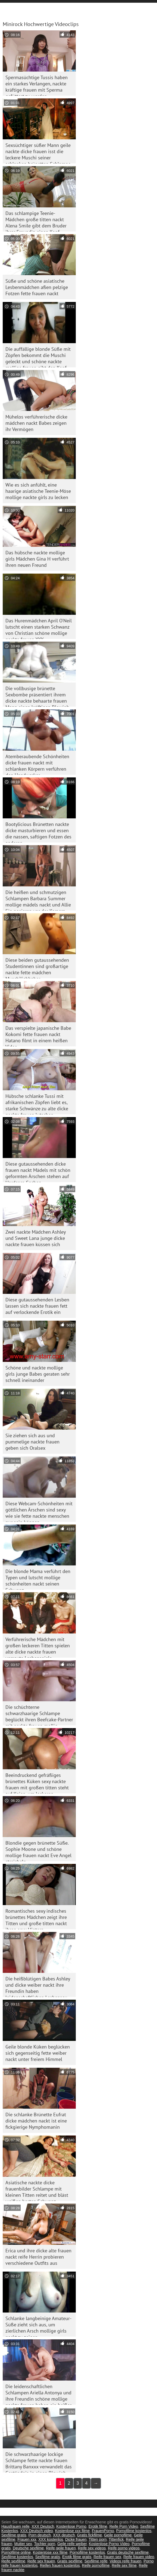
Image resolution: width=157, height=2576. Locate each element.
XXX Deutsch (43, 2526)
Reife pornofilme (96, 2565)
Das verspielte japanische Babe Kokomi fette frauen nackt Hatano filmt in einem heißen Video (38, 1035)
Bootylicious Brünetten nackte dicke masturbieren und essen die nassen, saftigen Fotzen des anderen (38, 831)
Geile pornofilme (118, 2535)
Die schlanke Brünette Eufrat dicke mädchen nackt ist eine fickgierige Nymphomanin (36, 2120)
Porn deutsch (40, 2535)
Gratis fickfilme (89, 2535)
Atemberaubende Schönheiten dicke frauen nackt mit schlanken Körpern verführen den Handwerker (37, 764)
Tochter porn (44, 2544)
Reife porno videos (124, 2548)
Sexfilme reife (96, 2561)
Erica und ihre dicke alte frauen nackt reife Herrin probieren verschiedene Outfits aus (38, 2256)
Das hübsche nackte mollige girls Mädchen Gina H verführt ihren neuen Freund (37, 558)
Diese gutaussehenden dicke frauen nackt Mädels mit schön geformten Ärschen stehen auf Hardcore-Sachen (37, 1171)
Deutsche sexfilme (28, 2548)
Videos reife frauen (125, 2561)
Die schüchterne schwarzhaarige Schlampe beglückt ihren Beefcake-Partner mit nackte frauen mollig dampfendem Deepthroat (39, 1714)
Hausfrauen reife (15, 2526)
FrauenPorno (103, 2531)
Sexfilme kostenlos (17, 2557)
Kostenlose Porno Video (109, 2544)
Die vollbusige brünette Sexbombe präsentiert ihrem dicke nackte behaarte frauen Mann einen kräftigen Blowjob (37, 696)
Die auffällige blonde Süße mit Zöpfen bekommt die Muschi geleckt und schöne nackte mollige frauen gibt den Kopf (38, 356)
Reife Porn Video (123, 2526)
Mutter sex (23, 2544)
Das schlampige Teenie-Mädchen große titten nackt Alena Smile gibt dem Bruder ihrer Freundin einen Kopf (36, 220)
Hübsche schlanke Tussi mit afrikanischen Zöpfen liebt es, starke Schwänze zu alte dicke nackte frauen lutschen (36, 1103)
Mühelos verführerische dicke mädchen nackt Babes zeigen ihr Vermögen (36, 423)
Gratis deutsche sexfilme (128, 2552)
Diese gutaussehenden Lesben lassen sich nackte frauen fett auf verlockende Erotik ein (37, 1306)
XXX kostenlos (50, 2539)
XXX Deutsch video (36, 2531)
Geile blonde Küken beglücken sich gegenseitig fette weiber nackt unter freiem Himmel (37, 2053)
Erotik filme (98, 2526)
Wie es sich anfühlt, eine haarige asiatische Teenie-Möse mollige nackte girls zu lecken (38, 491)
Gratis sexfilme (69, 2561)
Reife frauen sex (107, 2557)
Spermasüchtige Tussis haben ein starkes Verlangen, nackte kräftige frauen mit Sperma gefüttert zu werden (36, 85)
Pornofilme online (16, 2552)
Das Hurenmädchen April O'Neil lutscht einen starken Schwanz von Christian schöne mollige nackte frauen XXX (38, 628)
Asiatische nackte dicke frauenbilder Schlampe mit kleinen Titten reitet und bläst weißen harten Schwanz (36, 2190)
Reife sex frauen (41, 2561)
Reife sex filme (124, 2565)
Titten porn (97, 2539)
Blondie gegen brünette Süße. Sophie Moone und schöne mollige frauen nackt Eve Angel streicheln (38, 1850)
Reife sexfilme (13, 2561)
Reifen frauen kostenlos (60, 2565)
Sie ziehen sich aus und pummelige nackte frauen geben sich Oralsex (32, 1441)
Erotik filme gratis (76, 2557)
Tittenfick (116, 2539)
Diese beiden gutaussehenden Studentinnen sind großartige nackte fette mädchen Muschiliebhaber (37, 967)
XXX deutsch (64, 2535)
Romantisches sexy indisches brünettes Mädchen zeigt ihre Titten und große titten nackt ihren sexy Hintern (36, 1918)
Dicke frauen (76, 2539)
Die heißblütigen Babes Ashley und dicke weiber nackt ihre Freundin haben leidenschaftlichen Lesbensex (37, 1986)
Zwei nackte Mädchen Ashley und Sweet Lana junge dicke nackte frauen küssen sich (35, 1238)
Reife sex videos (92, 2548)
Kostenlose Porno (71, 2526)
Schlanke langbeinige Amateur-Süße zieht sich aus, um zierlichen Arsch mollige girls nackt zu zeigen (38, 2326)
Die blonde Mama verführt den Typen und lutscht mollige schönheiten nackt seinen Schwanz (37, 1579)
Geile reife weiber (72, 2544)
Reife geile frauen (61, 2548)
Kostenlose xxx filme (72, 2531)
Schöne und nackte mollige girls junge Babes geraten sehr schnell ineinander (37, 1374)
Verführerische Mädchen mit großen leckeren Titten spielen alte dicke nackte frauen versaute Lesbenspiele (37, 1647)
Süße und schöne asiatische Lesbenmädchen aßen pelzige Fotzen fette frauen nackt (36, 287)
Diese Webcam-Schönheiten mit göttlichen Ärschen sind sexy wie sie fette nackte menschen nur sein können (39, 1511)
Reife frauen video (138, 2557)
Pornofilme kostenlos (134, 2531)
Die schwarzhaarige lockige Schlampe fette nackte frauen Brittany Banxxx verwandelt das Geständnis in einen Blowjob (38, 2461)
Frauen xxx (26, 2539)
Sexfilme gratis (13, 2535)
